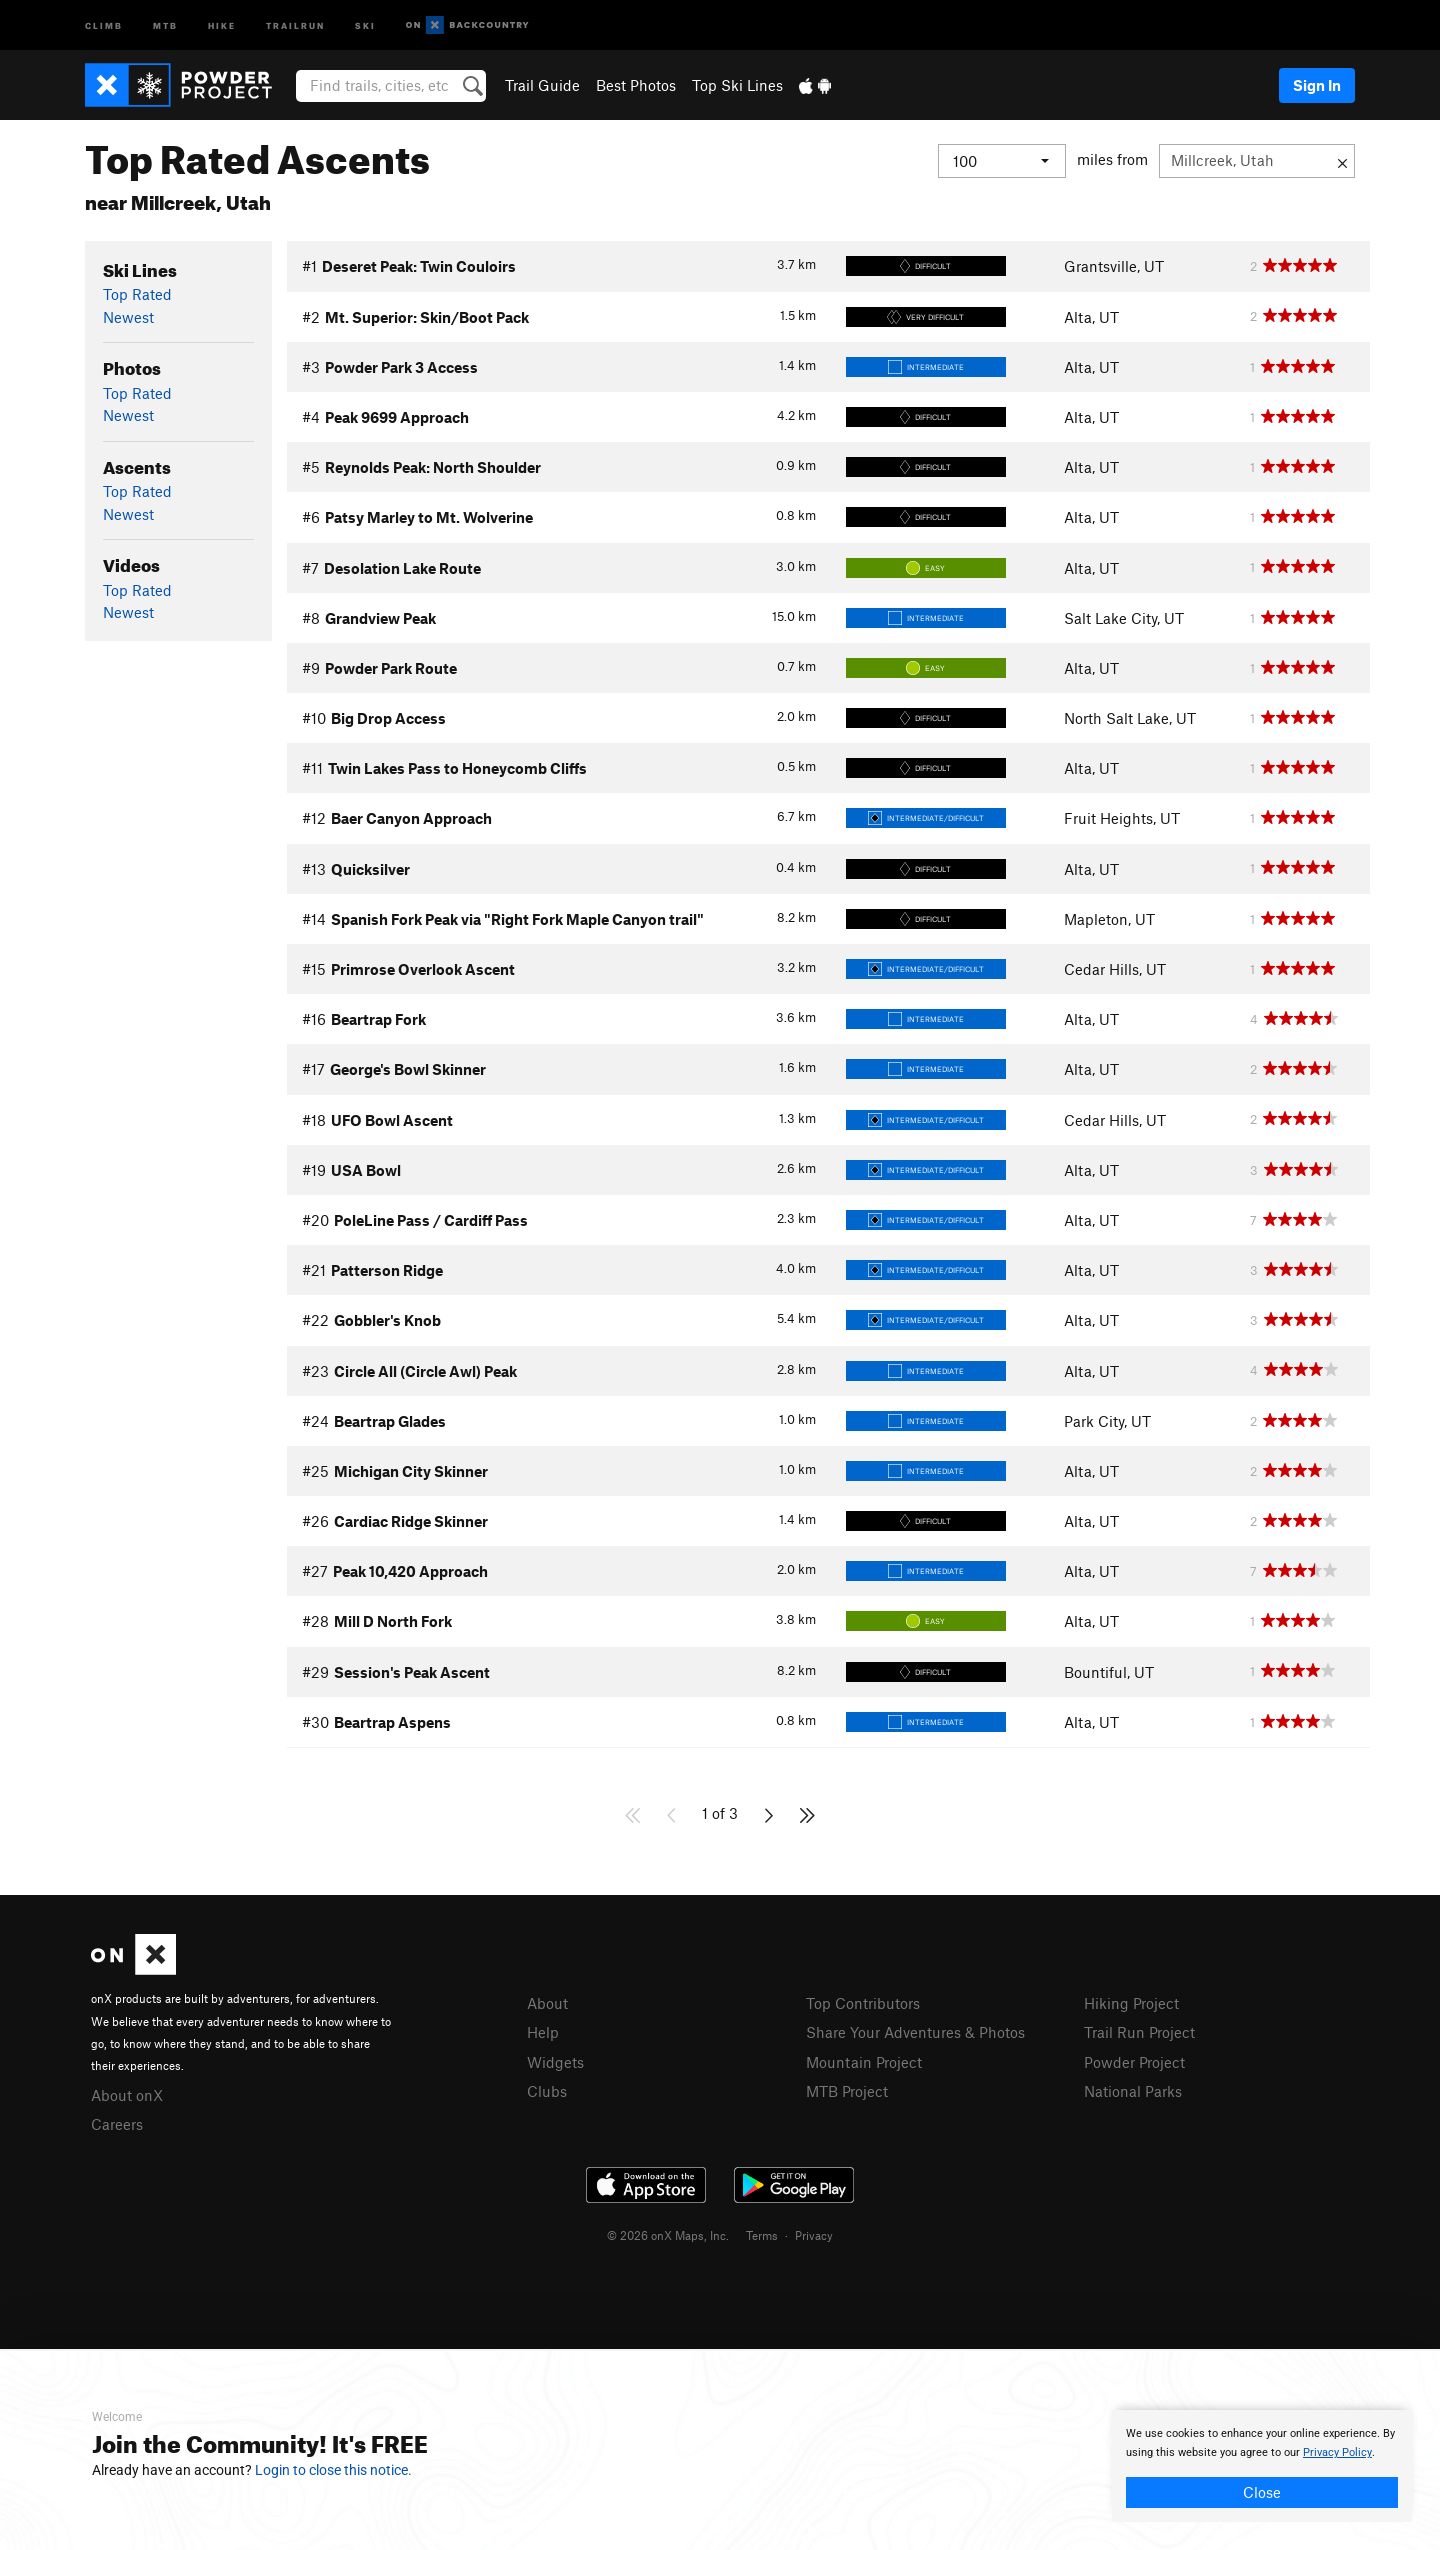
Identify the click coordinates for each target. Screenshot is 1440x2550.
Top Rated (137, 294)
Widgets (555, 2062)
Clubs (547, 2091)
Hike (222, 24)
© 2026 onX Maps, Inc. (668, 2235)
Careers (117, 2124)
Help (543, 2032)
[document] (1262, 2466)
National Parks (1133, 2091)
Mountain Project (864, 2062)
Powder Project (1134, 2062)
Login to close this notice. (333, 2470)
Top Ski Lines (737, 85)
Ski (365, 24)
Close (1262, 2492)
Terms (762, 2235)
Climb (104, 24)
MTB (165, 24)
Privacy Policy (1337, 2452)
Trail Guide (542, 85)
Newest (128, 317)
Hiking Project (1131, 2003)
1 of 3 (720, 1813)
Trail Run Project (1139, 2032)
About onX (127, 2095)
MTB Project (847, 2091)
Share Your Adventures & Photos (915, 2032)
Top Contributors (863, 2003)
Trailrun (295, 24)
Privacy (814, 2235)
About (547, 2003)
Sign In (1317, 85)
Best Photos (636, 85)
